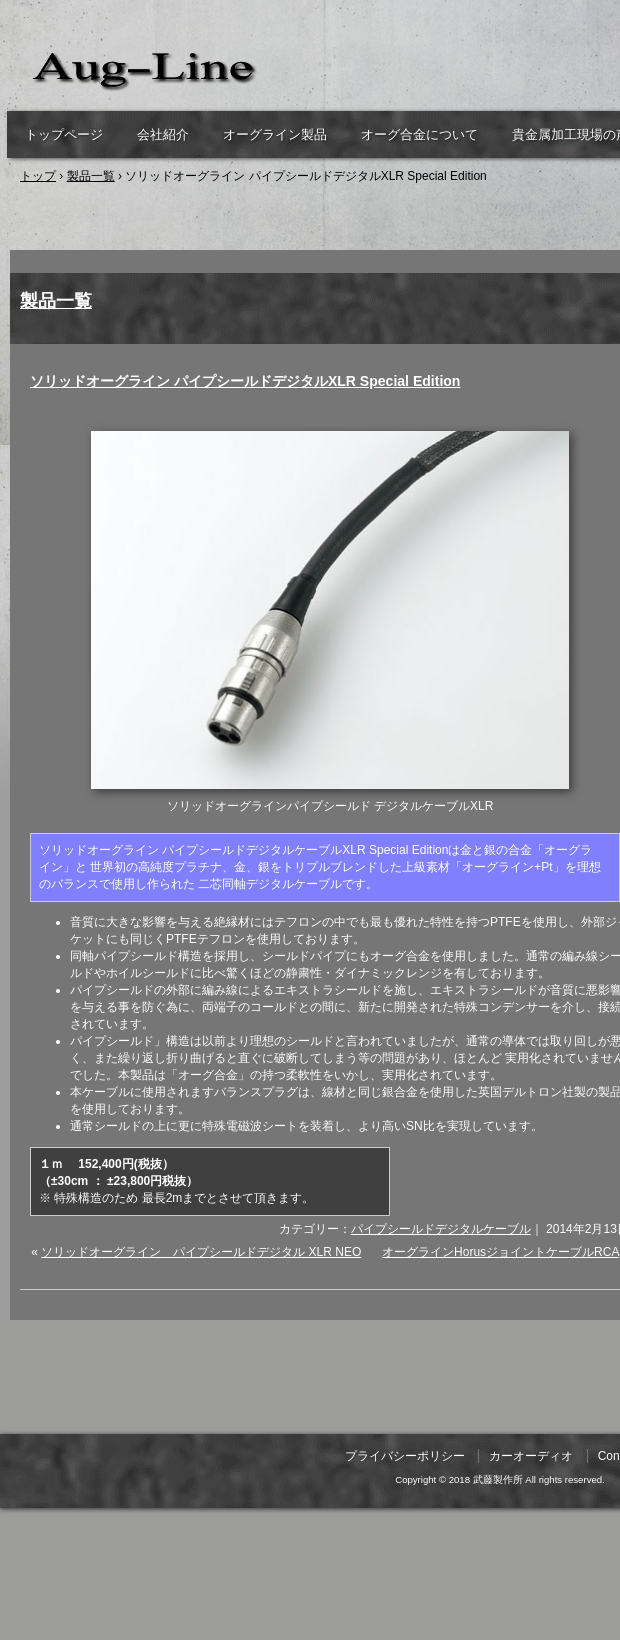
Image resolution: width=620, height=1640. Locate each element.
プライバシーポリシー (405, 1456)
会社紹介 (163, 134)
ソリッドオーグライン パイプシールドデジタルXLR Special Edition (245, 381)
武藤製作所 (240, 70)
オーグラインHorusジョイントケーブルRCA (500, 1252)
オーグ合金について (419, 134)
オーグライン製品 (275, 134)
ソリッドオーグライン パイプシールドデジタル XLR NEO (201, 1252)
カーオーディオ (531, 1456)
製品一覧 (56, 301)
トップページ (64, 134)
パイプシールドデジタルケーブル (441, 1229)
